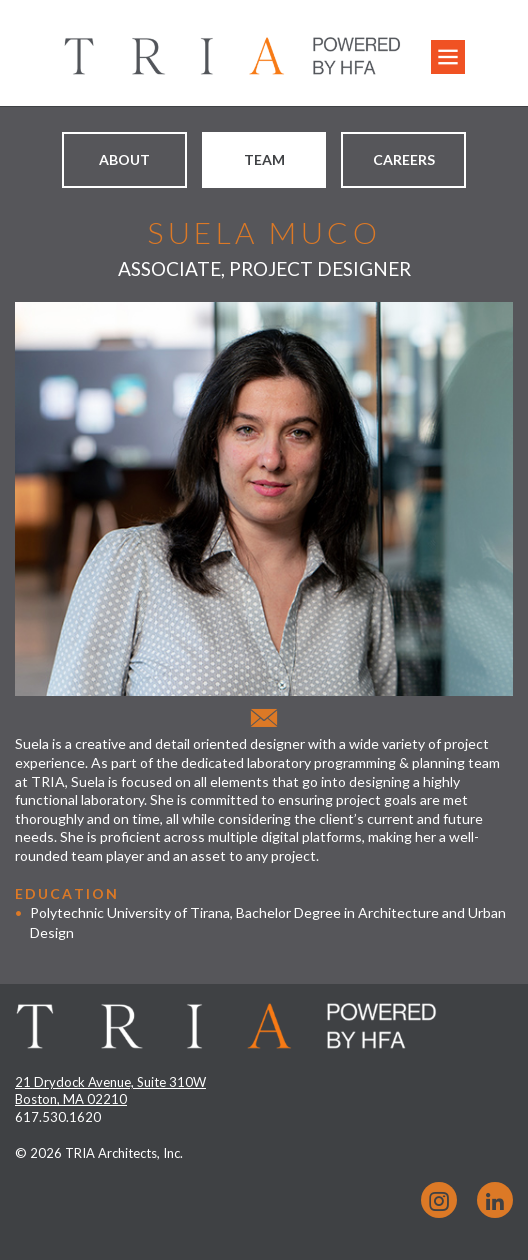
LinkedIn (495, 1200)
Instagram (439, 1200)
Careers (404, 159)
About (124, 159)
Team (264, 159)
